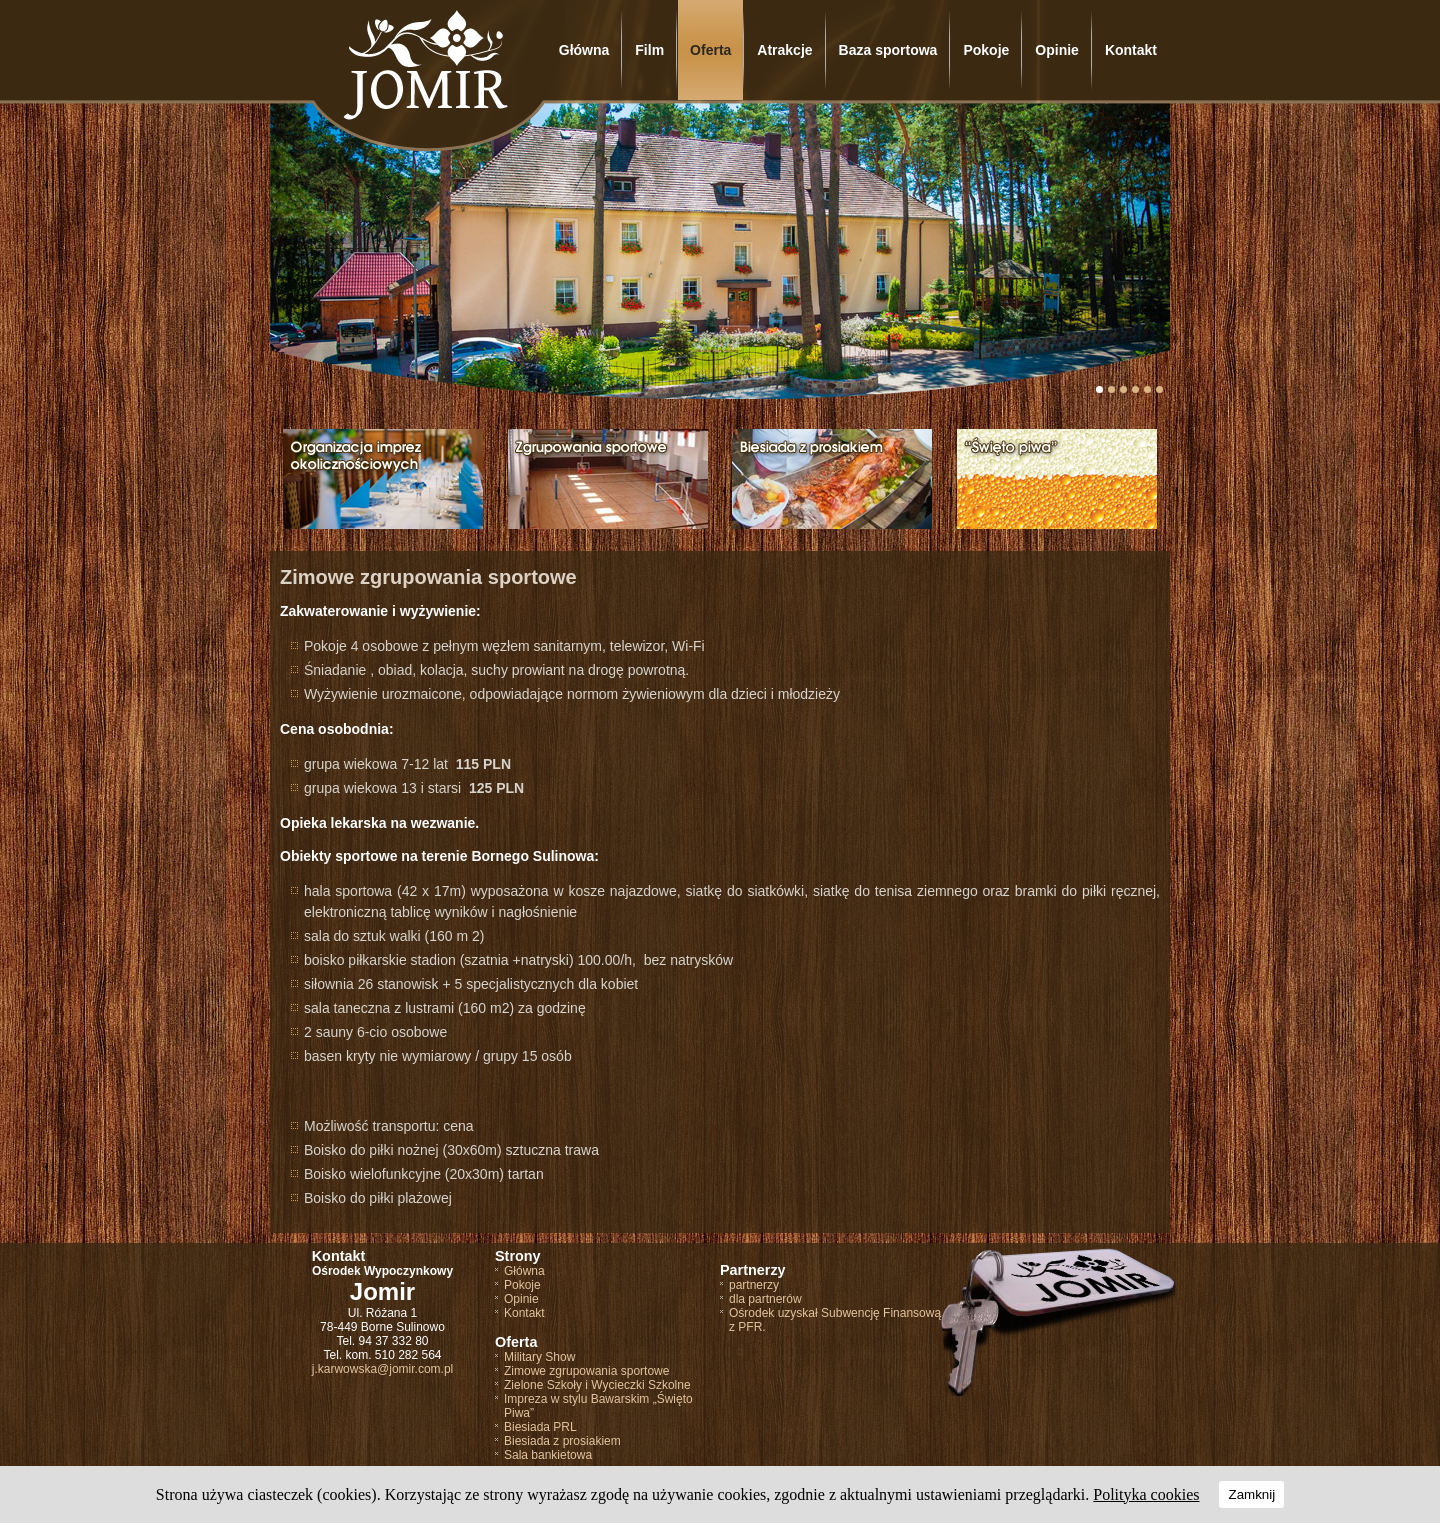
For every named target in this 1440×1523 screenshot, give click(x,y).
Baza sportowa (888, 50)
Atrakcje (784, 50)
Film (649, 50)
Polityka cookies (1146, 1494)
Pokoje (986, 50)
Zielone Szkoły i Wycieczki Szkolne (597, 1385)
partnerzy (754, 1285)
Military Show (539, 1357)
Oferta (710, 50)
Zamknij (1251, 1494)
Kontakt (1131, 50)
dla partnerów (765, 1299)
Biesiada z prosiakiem (562, 1441)
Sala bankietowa (548, 1455)
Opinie (1057, 50)
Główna (584, 50)
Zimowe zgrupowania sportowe (586, 1371)
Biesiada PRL (540, 1427)
